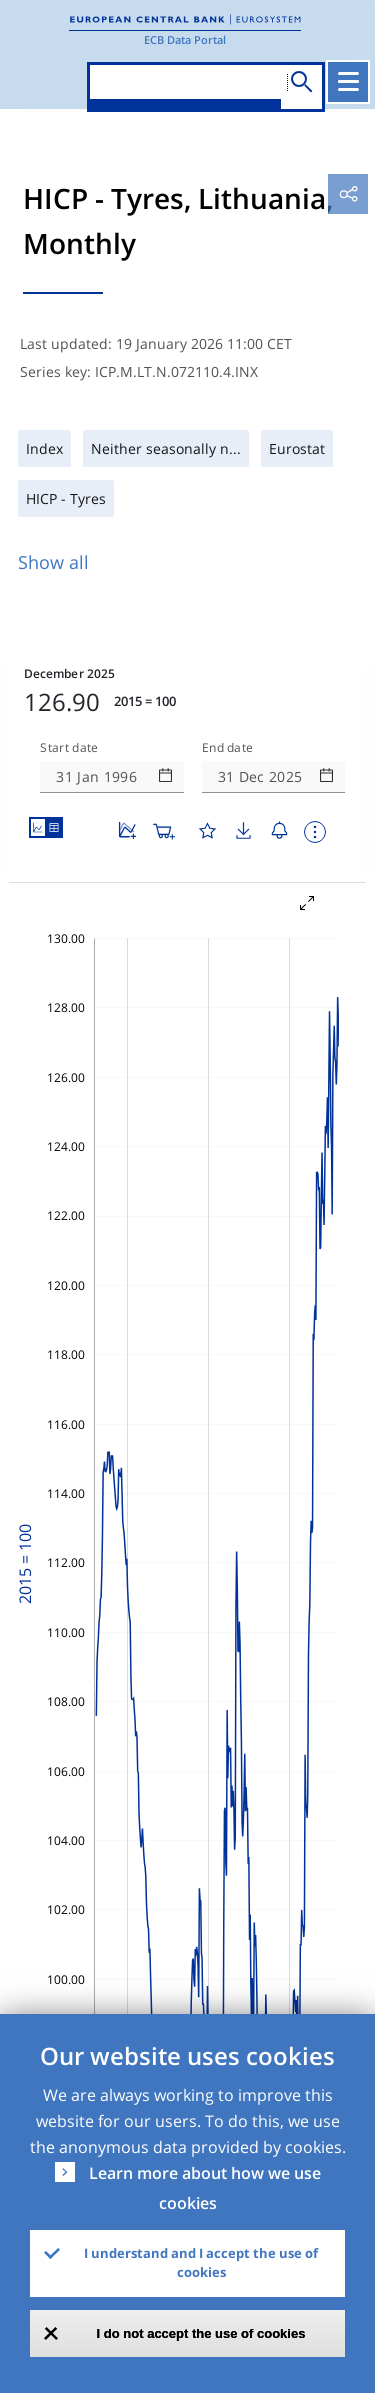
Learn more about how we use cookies (205, 2188)
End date (228, 748)
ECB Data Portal (185, 39)
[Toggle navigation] (348, 82)
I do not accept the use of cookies (201, 2333)
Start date (69, 748)
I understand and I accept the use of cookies (201, 2263)
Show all (53, 562)
